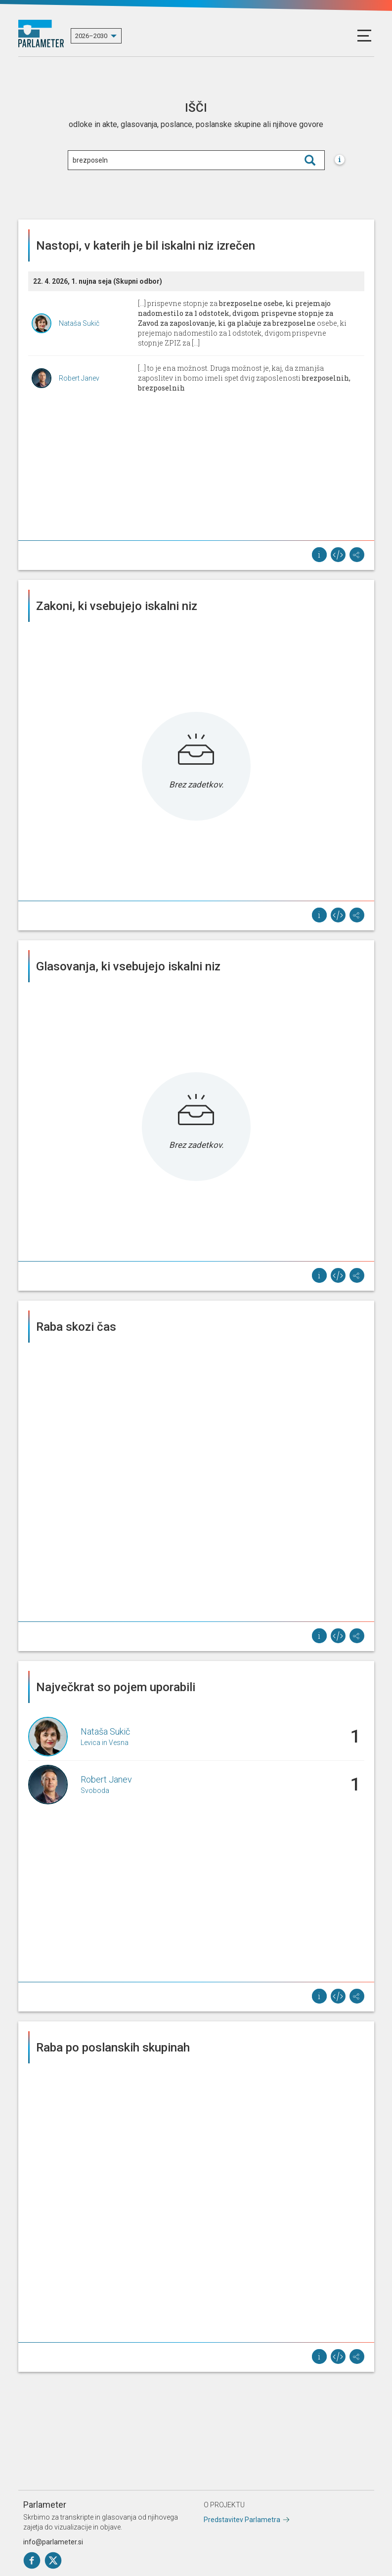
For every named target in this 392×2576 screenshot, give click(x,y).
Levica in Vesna (105, 1742)
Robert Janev (79, 378)
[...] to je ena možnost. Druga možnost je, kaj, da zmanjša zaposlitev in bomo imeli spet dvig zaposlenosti (244, 378)
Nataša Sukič (79, 323)
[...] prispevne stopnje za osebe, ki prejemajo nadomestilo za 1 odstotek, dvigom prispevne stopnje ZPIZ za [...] (242, 323)
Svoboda (95, 1790)
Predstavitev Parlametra (242, 2520)
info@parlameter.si (53, 2542)
